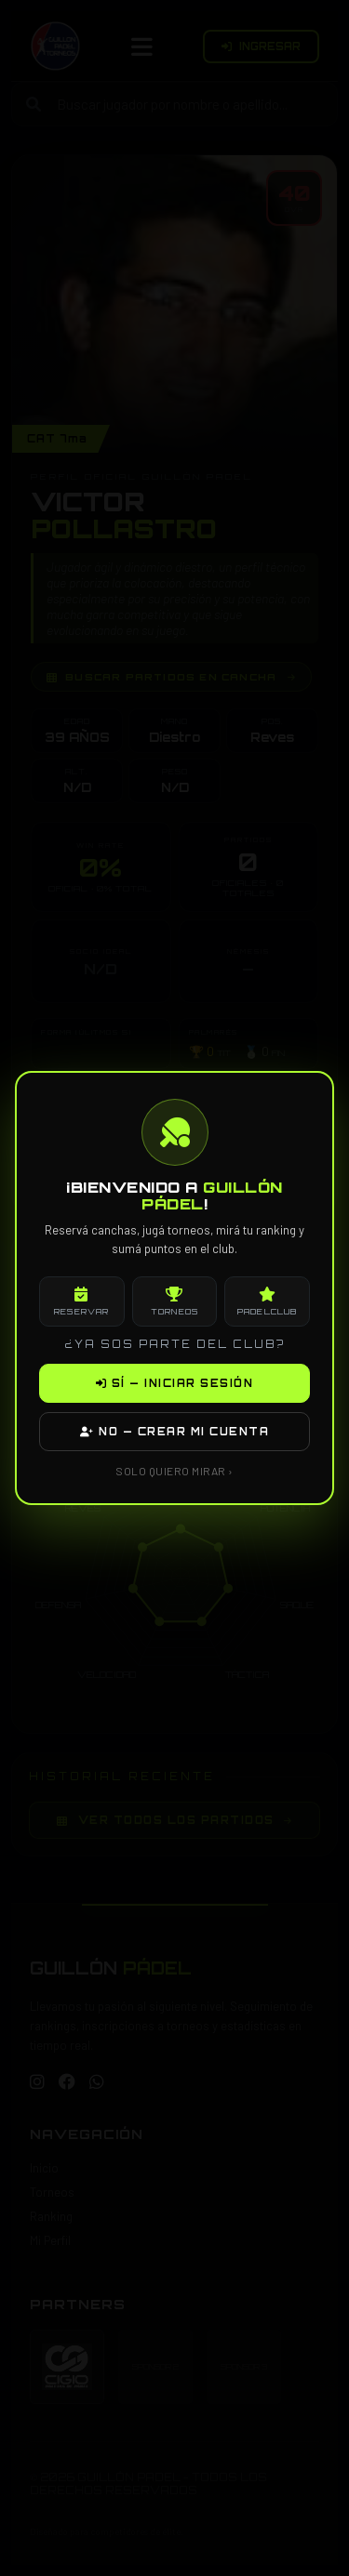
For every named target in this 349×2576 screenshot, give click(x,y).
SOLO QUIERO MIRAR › (174, 1470)
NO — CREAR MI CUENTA (174, 1431)
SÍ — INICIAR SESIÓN (175, 1383)
